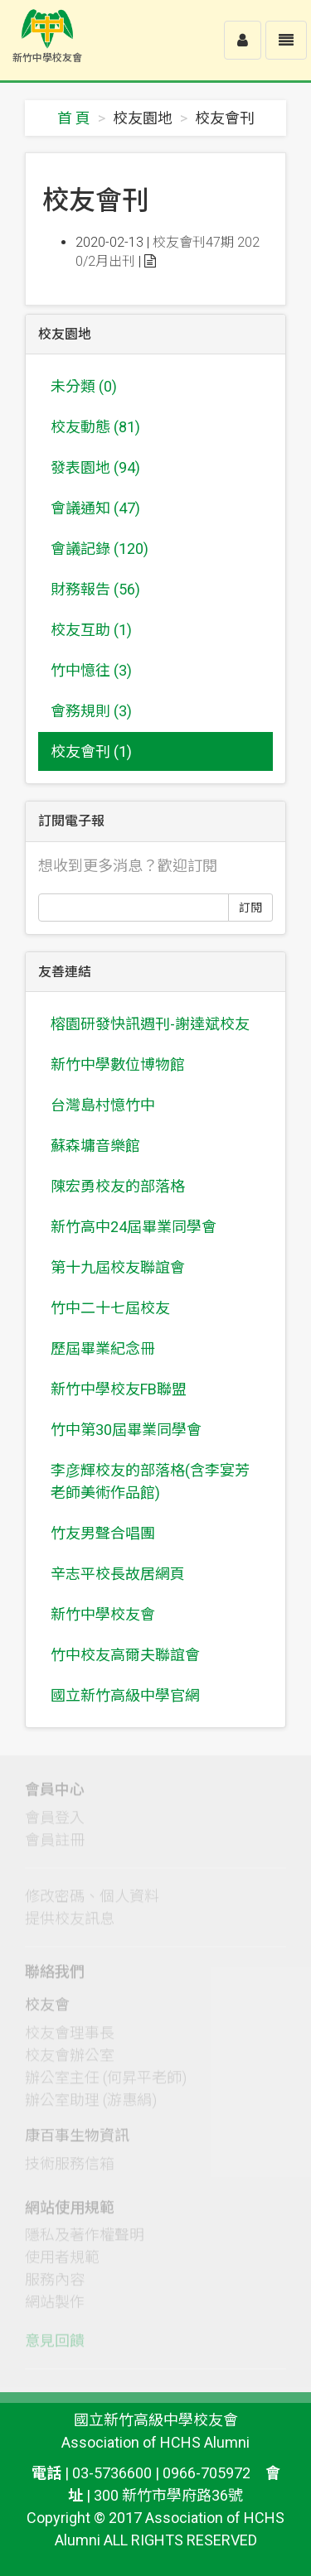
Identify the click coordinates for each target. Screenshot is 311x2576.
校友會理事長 (69, 2036)
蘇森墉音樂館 (95, 1145)
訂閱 (250, 907)
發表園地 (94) (95, 467)
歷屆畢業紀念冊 (103, 1348)
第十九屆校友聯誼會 (118, 1267)
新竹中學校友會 (103, 1614)
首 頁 (73, 118)
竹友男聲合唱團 (103, 1533)
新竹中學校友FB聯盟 (119, 1389)
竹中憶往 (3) (91, 670)
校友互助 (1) (91, 629)
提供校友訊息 (69, 1923)
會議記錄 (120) (99, 548)
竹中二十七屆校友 (110, 1308)
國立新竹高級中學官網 (125, 1695)
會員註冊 (55, 1844)
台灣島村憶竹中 (103, 1105)
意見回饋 (55, 2345)
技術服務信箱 (69, 2167)
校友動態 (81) (95, 427)
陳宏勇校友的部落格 (118, 1186)
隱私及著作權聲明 (84, 2239)
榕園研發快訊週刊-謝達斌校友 (150, 1024)
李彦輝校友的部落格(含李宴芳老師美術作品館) (150, 1481)
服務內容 (55, 2284)
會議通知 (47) (95, 508)
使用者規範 (62, 2261)
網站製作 (55, 2306)
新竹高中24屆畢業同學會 (133, 1226)
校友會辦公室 (69, 2059)
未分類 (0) (84, 386)
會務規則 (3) (91, 711)
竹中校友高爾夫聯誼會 (125, 1655)
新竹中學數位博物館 (118, 1064)
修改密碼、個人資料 (92, 1900)
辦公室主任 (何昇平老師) (106, 2081)
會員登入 (55, 1822)
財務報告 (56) (95, 589)
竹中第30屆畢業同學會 (126, 1429)
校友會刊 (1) (91, 751)
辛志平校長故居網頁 (118, 1573)
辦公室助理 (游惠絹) (91, 2103)
